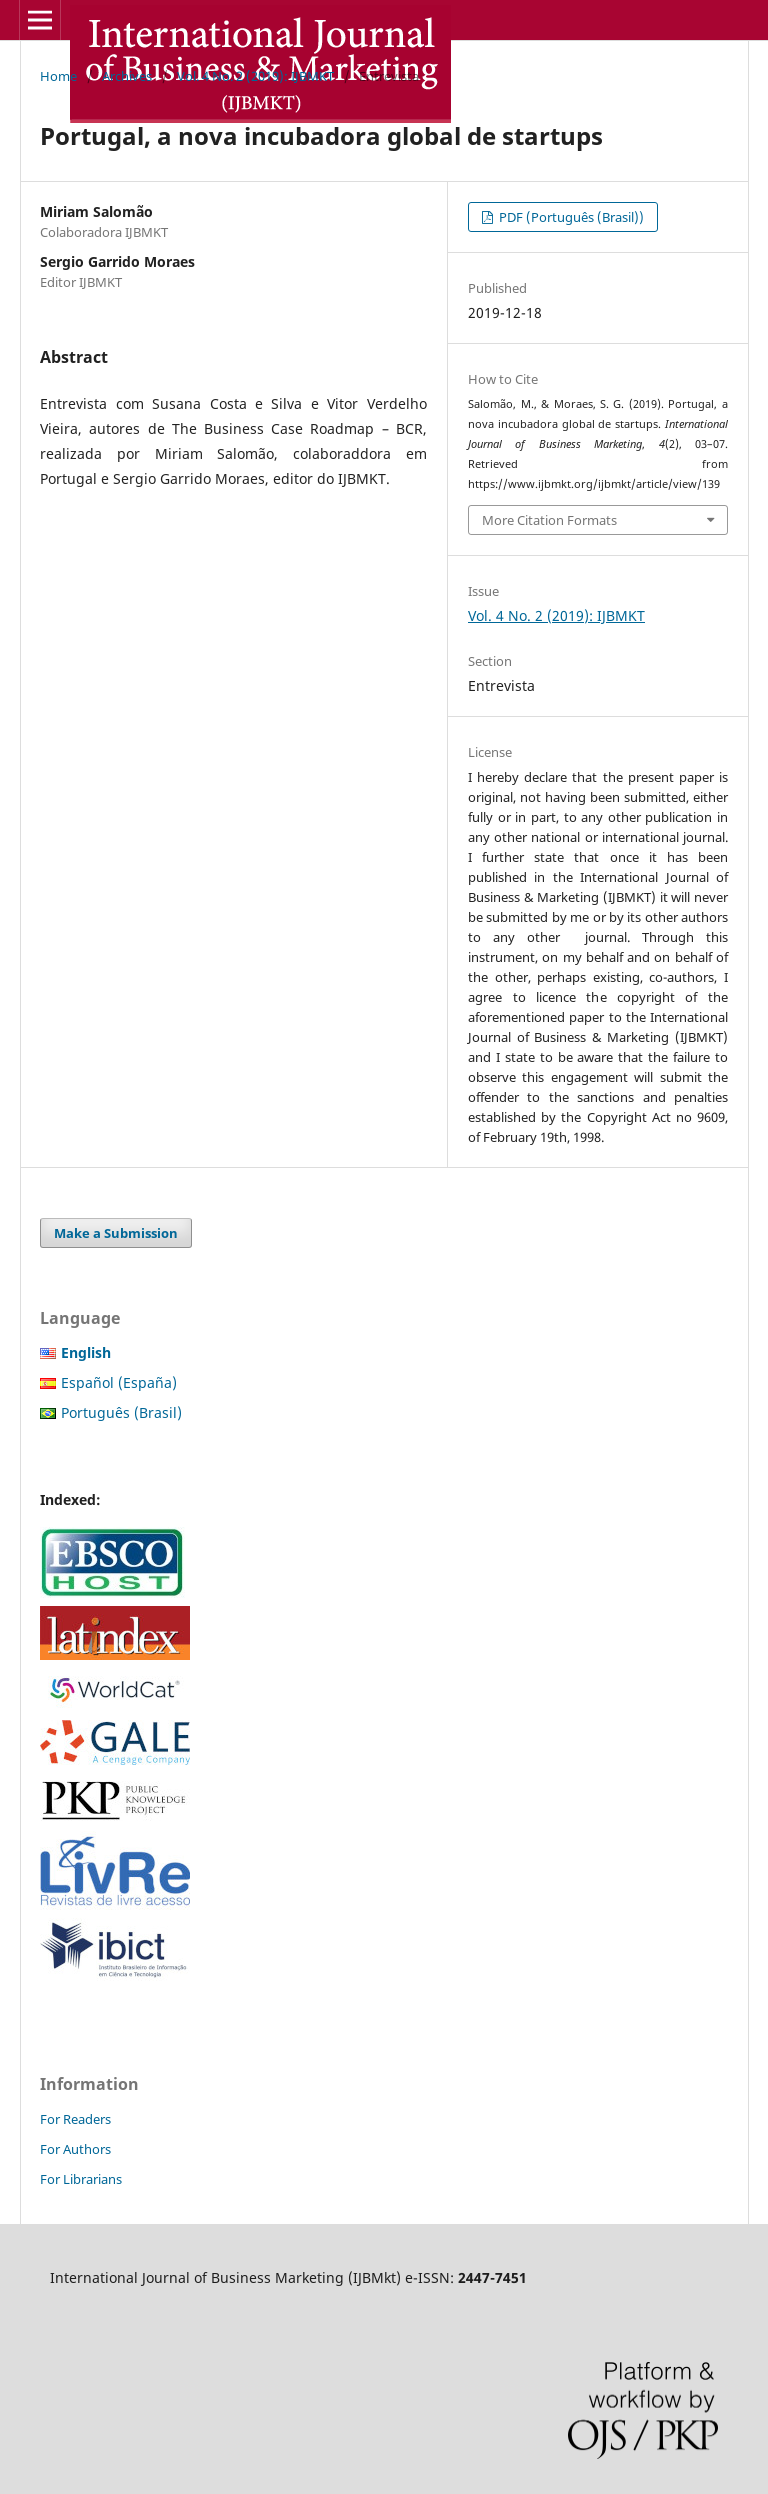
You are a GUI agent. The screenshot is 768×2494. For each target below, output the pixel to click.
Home (58, 76)
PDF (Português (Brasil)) (570, 217)
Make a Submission (116, 1233)
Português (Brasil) (121, 1412)
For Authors (75, 2149)
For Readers (75, 2119)
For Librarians (81, 2179)
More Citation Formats (549, 520)
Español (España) (119, 1382)
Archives (127, 76)
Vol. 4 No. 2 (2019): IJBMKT (255, 76)
